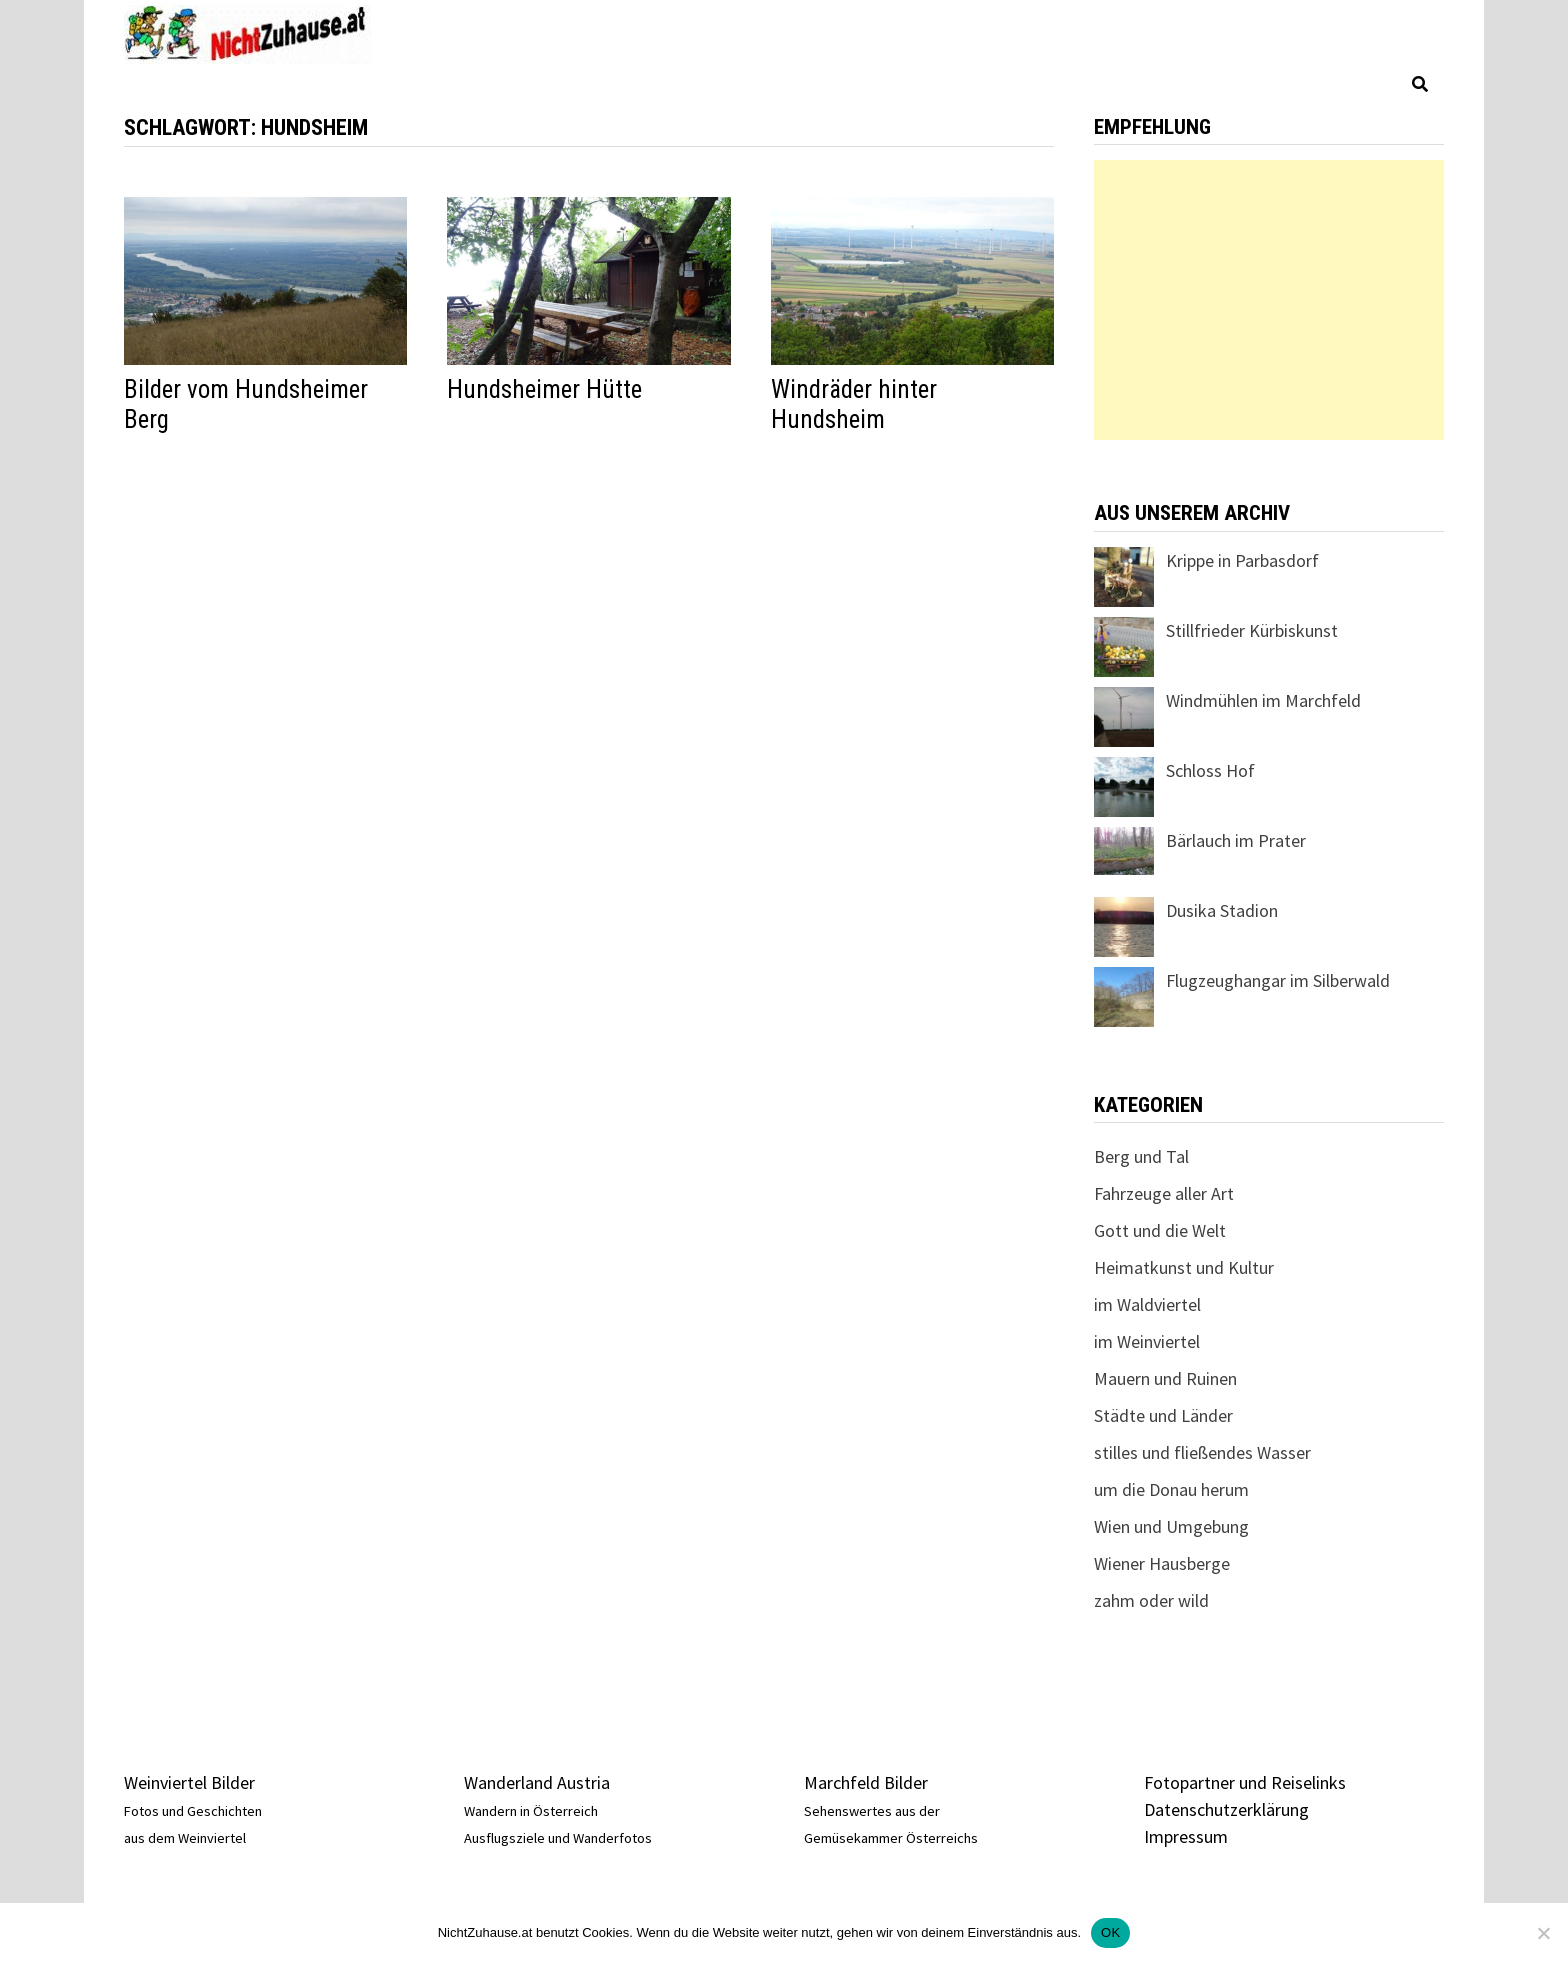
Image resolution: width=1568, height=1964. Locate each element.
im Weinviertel (1147, 1341)
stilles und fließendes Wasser (1202, 1452)
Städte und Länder (1163, 1415)
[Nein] (1543, 1933)
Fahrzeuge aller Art (1164, 1193)
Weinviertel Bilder (189, 1782)
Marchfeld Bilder (866, 1782)
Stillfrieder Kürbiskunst (1252, 630)
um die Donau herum (1171, 1489)
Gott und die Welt (1160, 1230)
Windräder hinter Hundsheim (854, 404)
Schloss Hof (1210, 770)
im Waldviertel (1147, 1304)
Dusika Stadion (1222, 910)
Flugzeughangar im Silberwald (1278, 980)
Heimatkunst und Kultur (1184, 1267)
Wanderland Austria (537, 1782)
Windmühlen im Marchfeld (1263, 700)
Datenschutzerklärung (1226, 1809)
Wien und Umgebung (1171, 1526)
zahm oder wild (1151, 1600)
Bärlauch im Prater (1236, 840)
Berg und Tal (1141, 1156)
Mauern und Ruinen (1165, 1378)
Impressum (1186, 1836)
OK (1110, 1932)
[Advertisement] (1269, 300)
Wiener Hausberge (1162, 1563)
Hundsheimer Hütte (544, 389)
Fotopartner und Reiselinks (1245, 1782)
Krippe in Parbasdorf (1242, 560)
